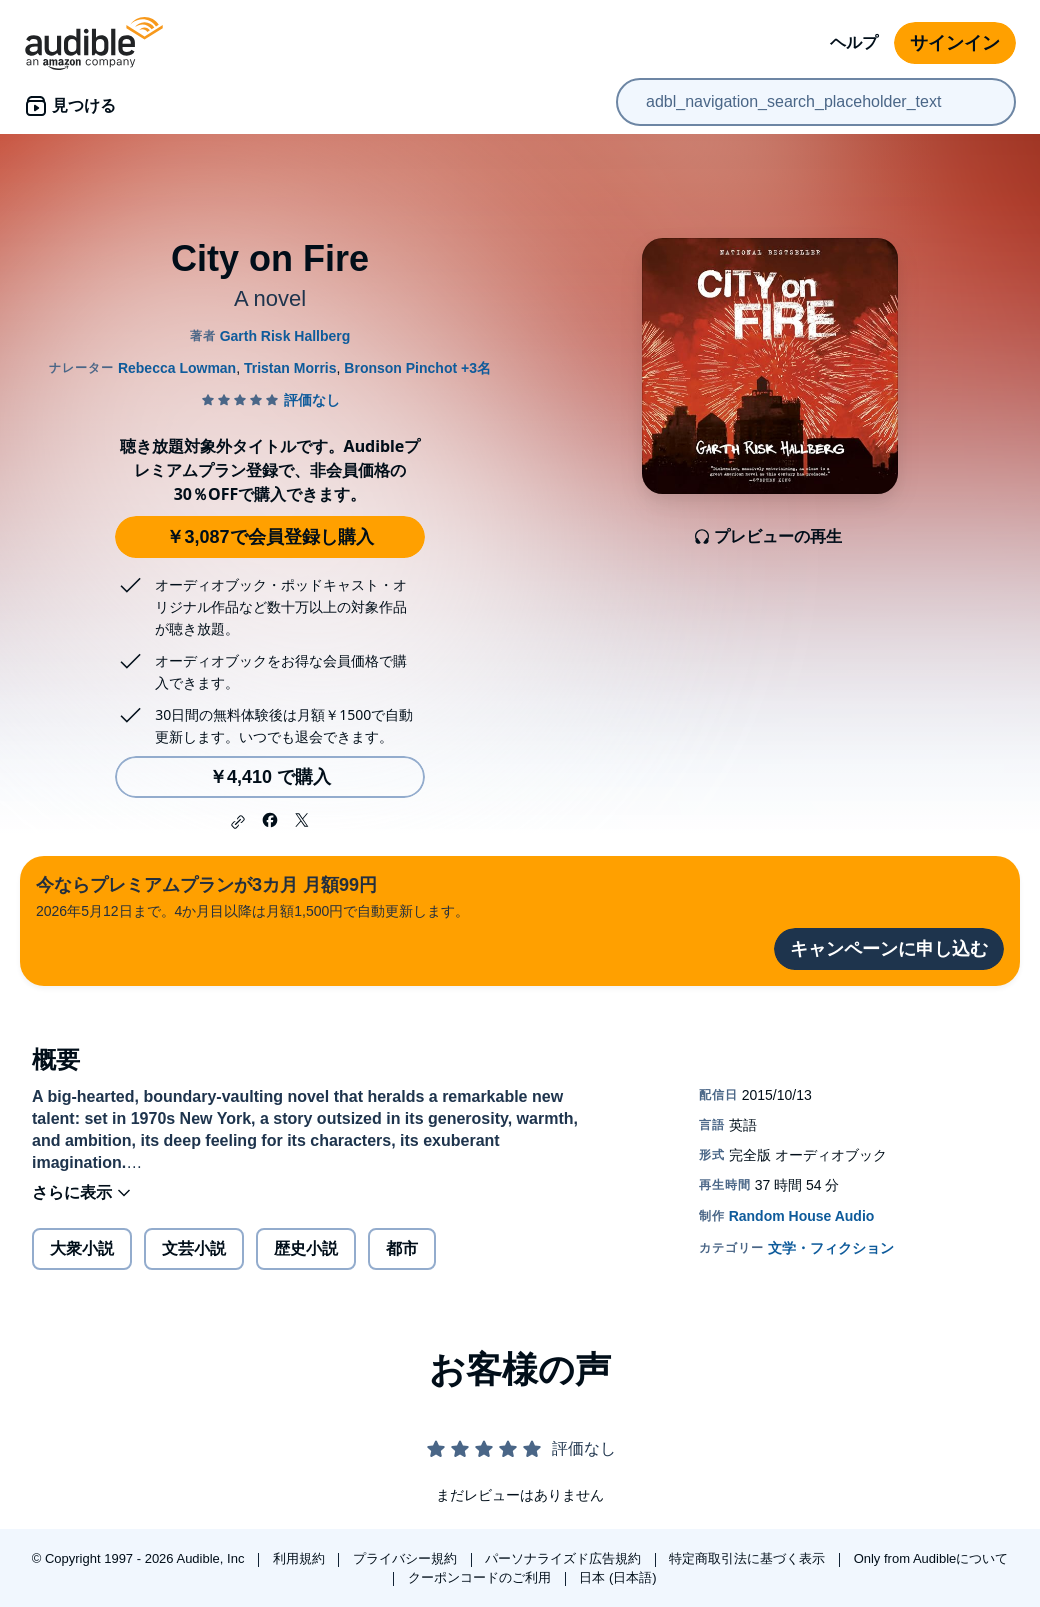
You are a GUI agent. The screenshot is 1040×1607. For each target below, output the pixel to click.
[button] (238, 822)
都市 (402, 1248)
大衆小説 (82, 1248)
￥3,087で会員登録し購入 (269, 537)
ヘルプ (854, 42)
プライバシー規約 (407, 1558)
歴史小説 (306, 1248)
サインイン (955, 43)
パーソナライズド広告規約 (565, 1558)
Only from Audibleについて (931, 1558)
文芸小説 (194, 1248)
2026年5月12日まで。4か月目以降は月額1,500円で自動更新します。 (252, 895)
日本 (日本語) (617, 1577)
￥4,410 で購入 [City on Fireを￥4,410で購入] (270, 777)
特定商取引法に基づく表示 (749, 1558)
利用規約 (301, 1558)
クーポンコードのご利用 (481, 1577)
